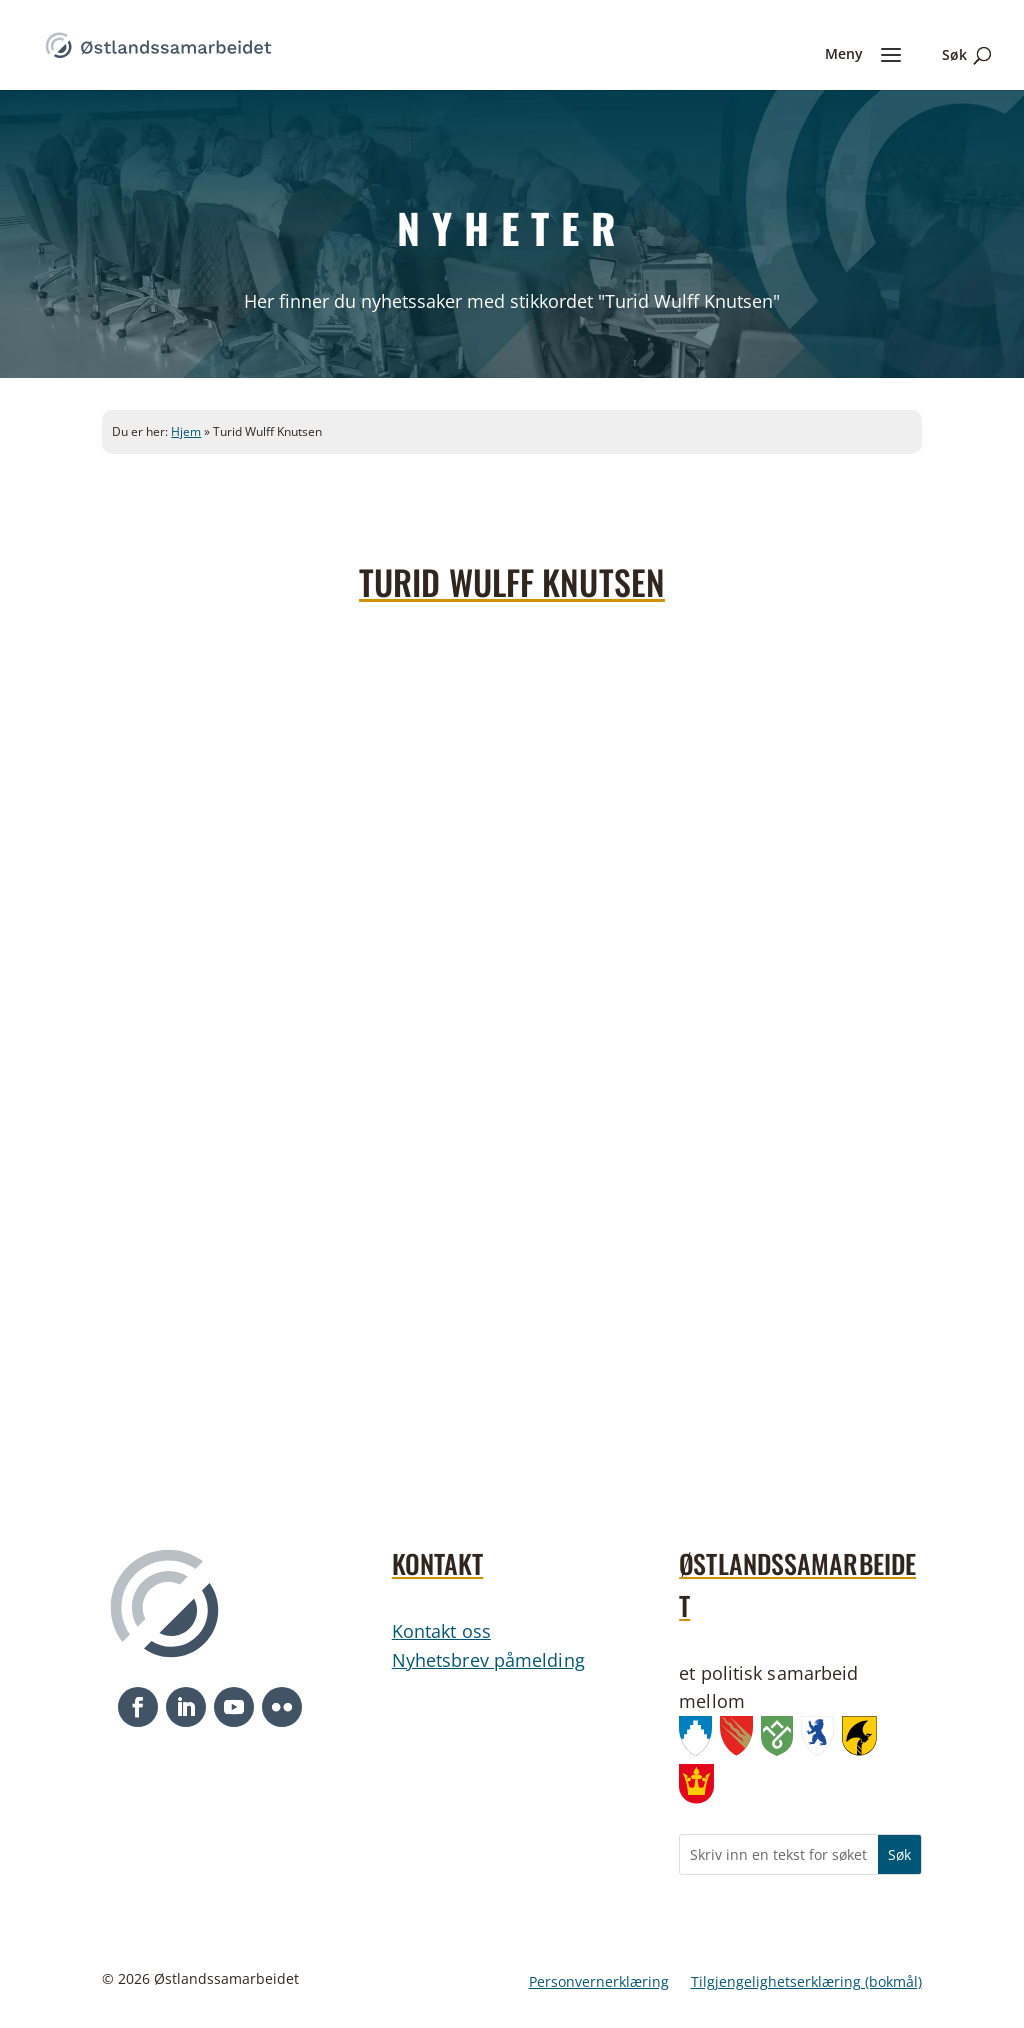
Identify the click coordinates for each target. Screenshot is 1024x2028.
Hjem (186, 431)
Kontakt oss (441, 1631)
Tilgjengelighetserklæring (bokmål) (806, 1983)
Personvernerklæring (599, 1983)
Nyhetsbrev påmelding (488, 1660)
